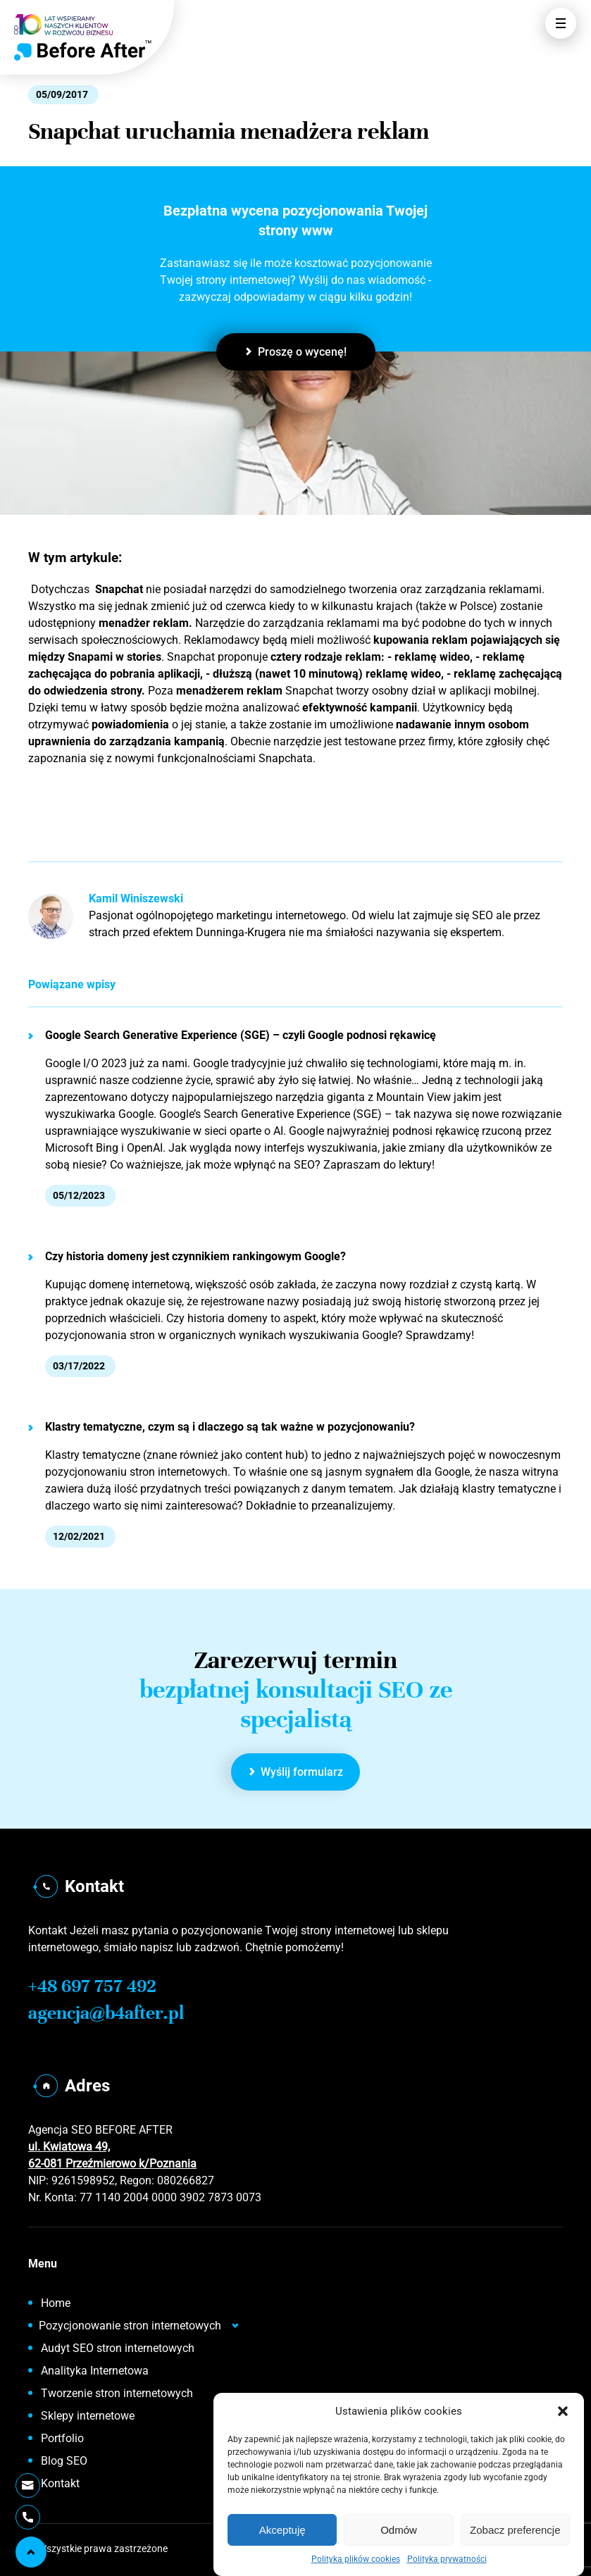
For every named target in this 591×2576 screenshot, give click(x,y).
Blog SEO (64, 2461)
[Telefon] (28, 2517)
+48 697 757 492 (92, 1986)
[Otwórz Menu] (560, 23)
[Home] (82, 50)
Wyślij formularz (296, 1772)
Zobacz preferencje (515, 2530)
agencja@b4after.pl (106, 2012)
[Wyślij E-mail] (27, 2485)
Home (55, 2303)
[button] (563, 2411)
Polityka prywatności (447, 2559)
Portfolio (62, 2438)
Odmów (398, 2530)
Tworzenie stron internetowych (117, 2393)
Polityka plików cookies (355, 2559)
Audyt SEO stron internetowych (117, 2348)
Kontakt (60, 2483)
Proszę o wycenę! (296, 352)
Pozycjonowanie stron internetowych (130, 2325)
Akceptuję (282, 2530)
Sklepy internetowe (88, 2415)
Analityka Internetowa (95, 2370)
